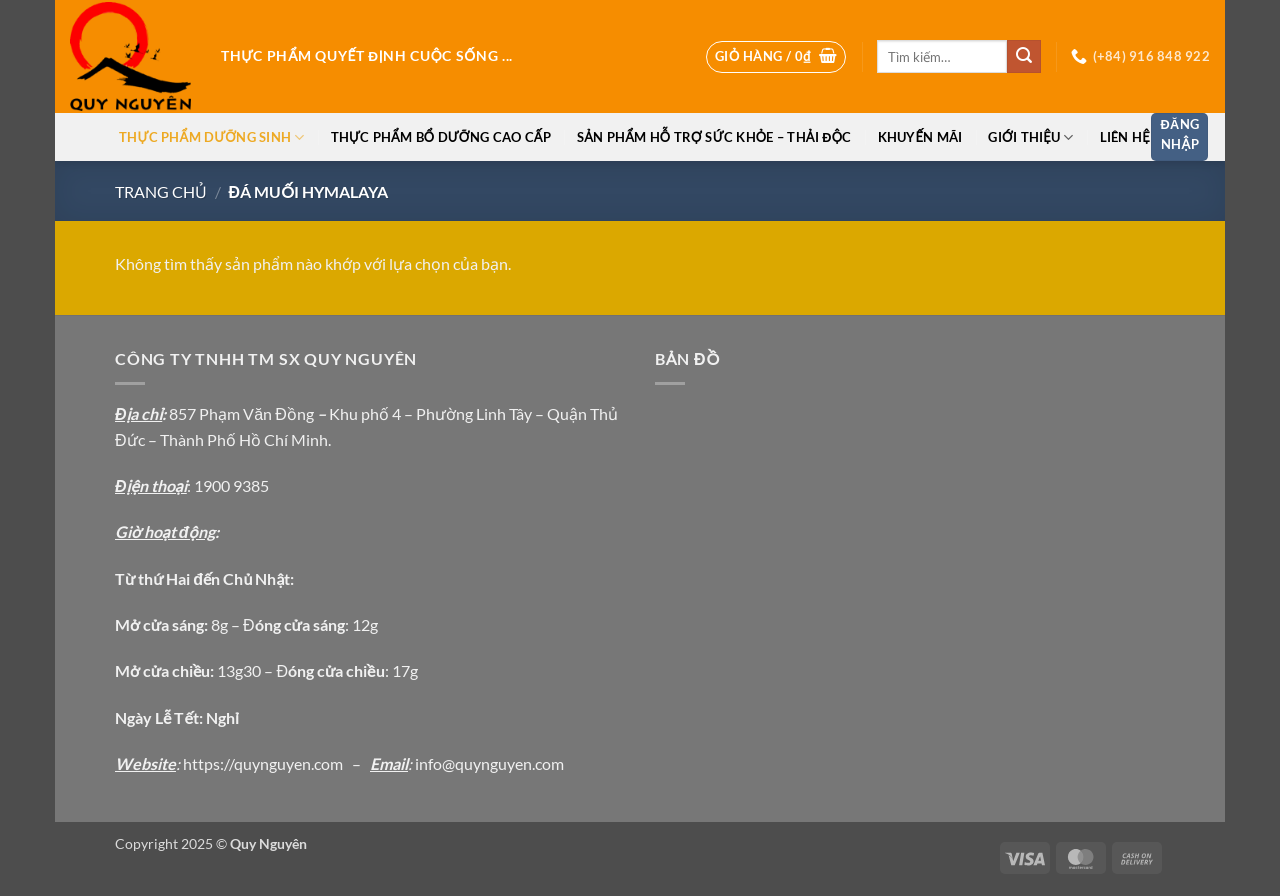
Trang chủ (161, 191)
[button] (776, 57)
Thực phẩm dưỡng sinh (211, 137)
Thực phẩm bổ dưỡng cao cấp (441, 137)
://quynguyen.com (281, 763)
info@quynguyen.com (489, 763)
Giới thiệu (1030, 137)
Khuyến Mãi (920, 137)
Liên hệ (1125, 137)
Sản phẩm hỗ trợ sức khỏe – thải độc (714, 137)
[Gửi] (1024, 57)
